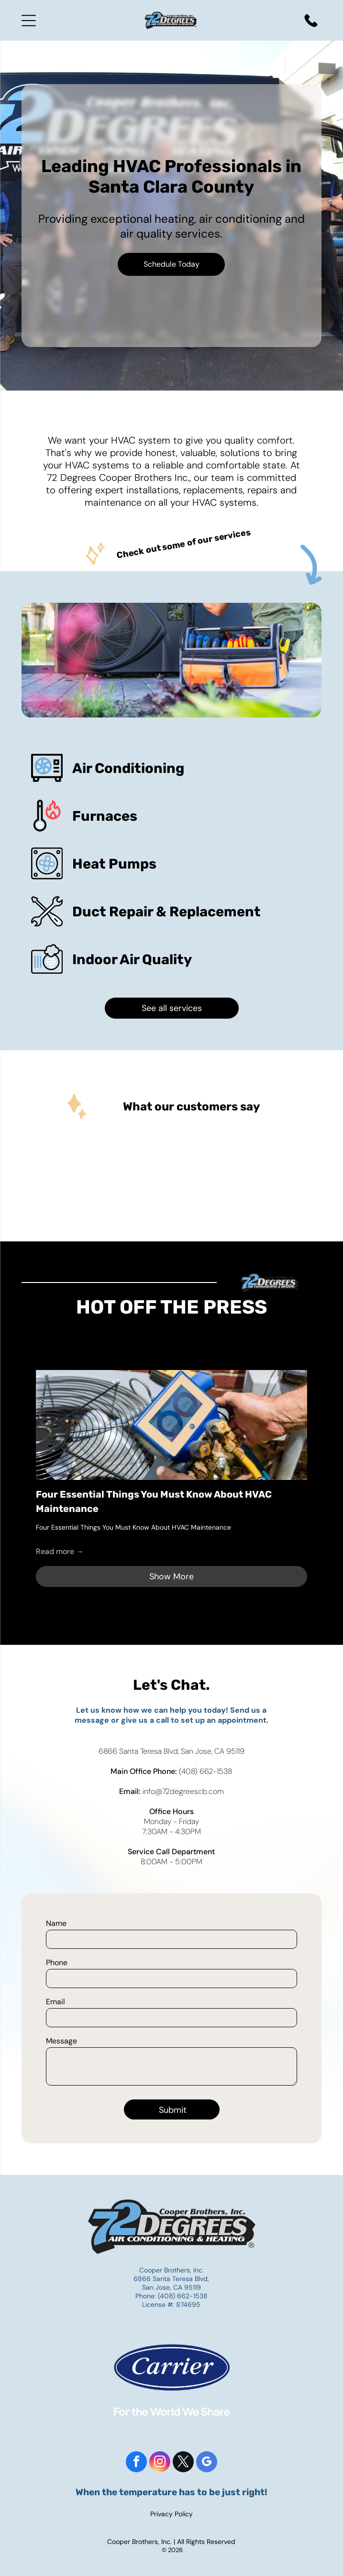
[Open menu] (29, 20)
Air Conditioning (128, 768)
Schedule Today (171, 264)
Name (56, 1923)
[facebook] (136, 2463)
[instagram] (159, 2463)
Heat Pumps (114, 864)
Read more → (60, 1551)
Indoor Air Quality (132, 959)
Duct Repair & (119, 911)
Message (61, 2041)
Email (55, 2002)
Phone (56, 1962)
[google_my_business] (206, 2463)
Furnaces (104, 816)
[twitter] (183, 2463)
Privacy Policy (171, 2514)
